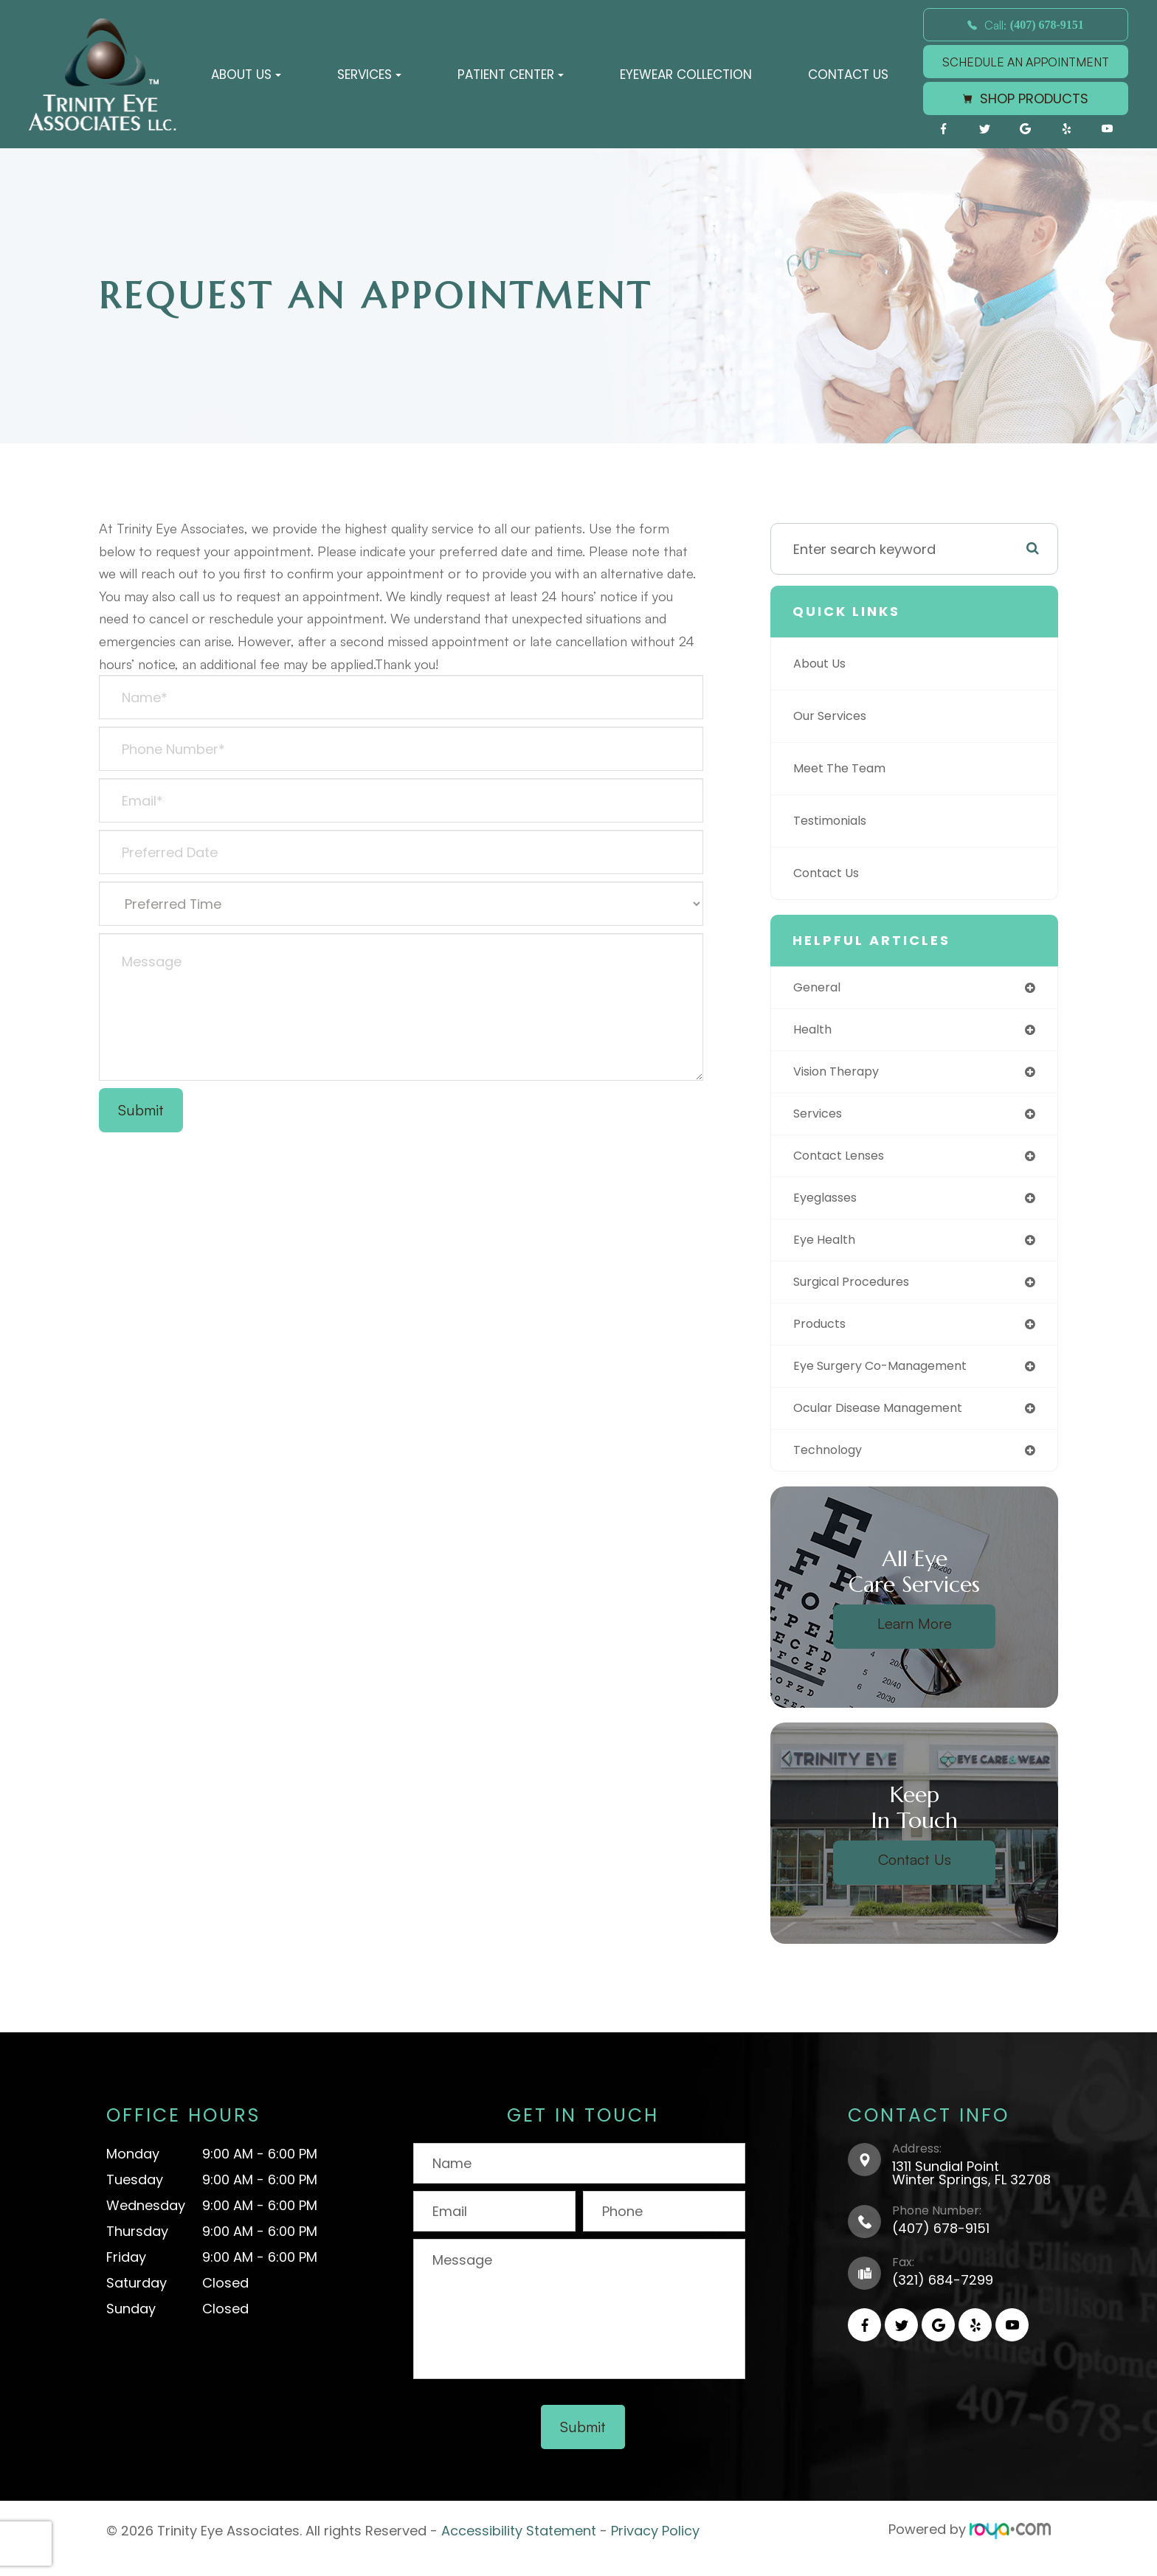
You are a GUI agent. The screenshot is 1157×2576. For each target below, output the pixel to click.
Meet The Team (844, 768)
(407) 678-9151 (941, 2246)
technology (832, 1467)
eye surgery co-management (891, 1380)
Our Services (834, 716)
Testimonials (835, 820)
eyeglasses (829, 1206)
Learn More (914, 1641)
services (821, 1118)
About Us (823, 663)
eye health (827, 1249)
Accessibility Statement (518, 2547)
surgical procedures (859, 1293)
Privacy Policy (655, 2547)
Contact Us (848, 74)
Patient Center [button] (510, 74)
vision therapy (842, 1075)
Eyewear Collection (686, 74)
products (822, 1336)
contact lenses (844, 1162)
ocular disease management (888, 1423)
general (819, 988)
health (814, 1031)
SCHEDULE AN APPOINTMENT (1025, 62)
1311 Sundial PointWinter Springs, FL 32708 (971, 2190)
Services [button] (369, 74)
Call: (1025, 25)
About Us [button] (246, 74)
